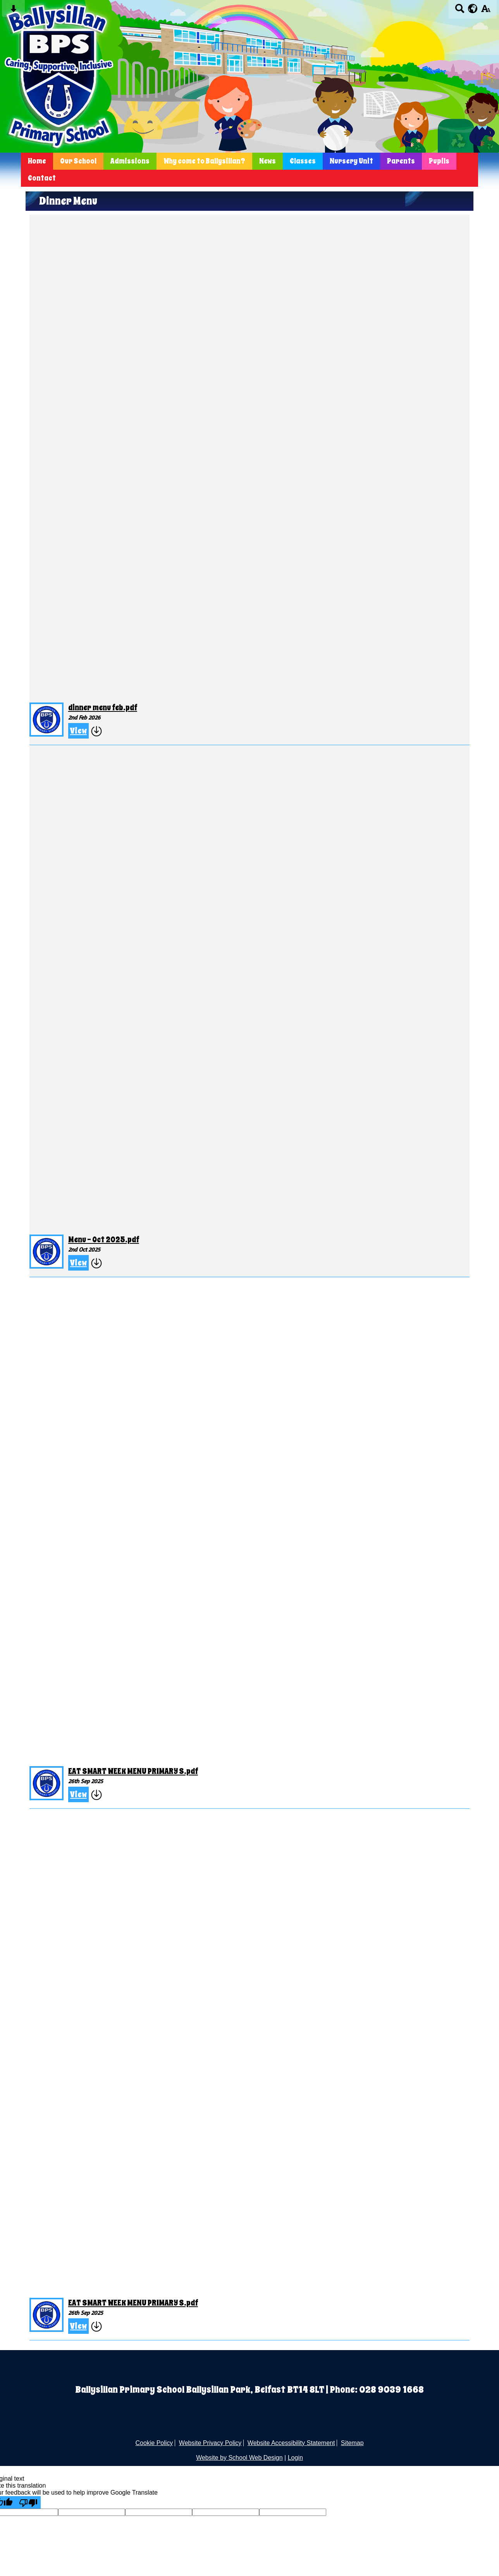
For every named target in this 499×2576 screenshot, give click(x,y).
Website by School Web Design (239, 2457)
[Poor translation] (28, 2502)
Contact (42, 178)
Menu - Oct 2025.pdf (103, 1240)
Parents (401, 161)
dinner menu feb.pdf (102, 708)
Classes (303, 161)
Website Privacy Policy (210, 2443)
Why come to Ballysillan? (204, 161)
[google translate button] (472, 8)
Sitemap (352, 2443)
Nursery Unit (351, 161)
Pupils (439, 161)
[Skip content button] (13, 11)
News (267, 161)
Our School (78, 161)
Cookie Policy (154, 2443)
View (78, 731)
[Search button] (459, 11)
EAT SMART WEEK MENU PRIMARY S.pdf (133, 1771)
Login (295, 2457)
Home (37, 161)
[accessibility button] (485, 11)
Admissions (130, 161)
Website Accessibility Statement (291, 2443)
